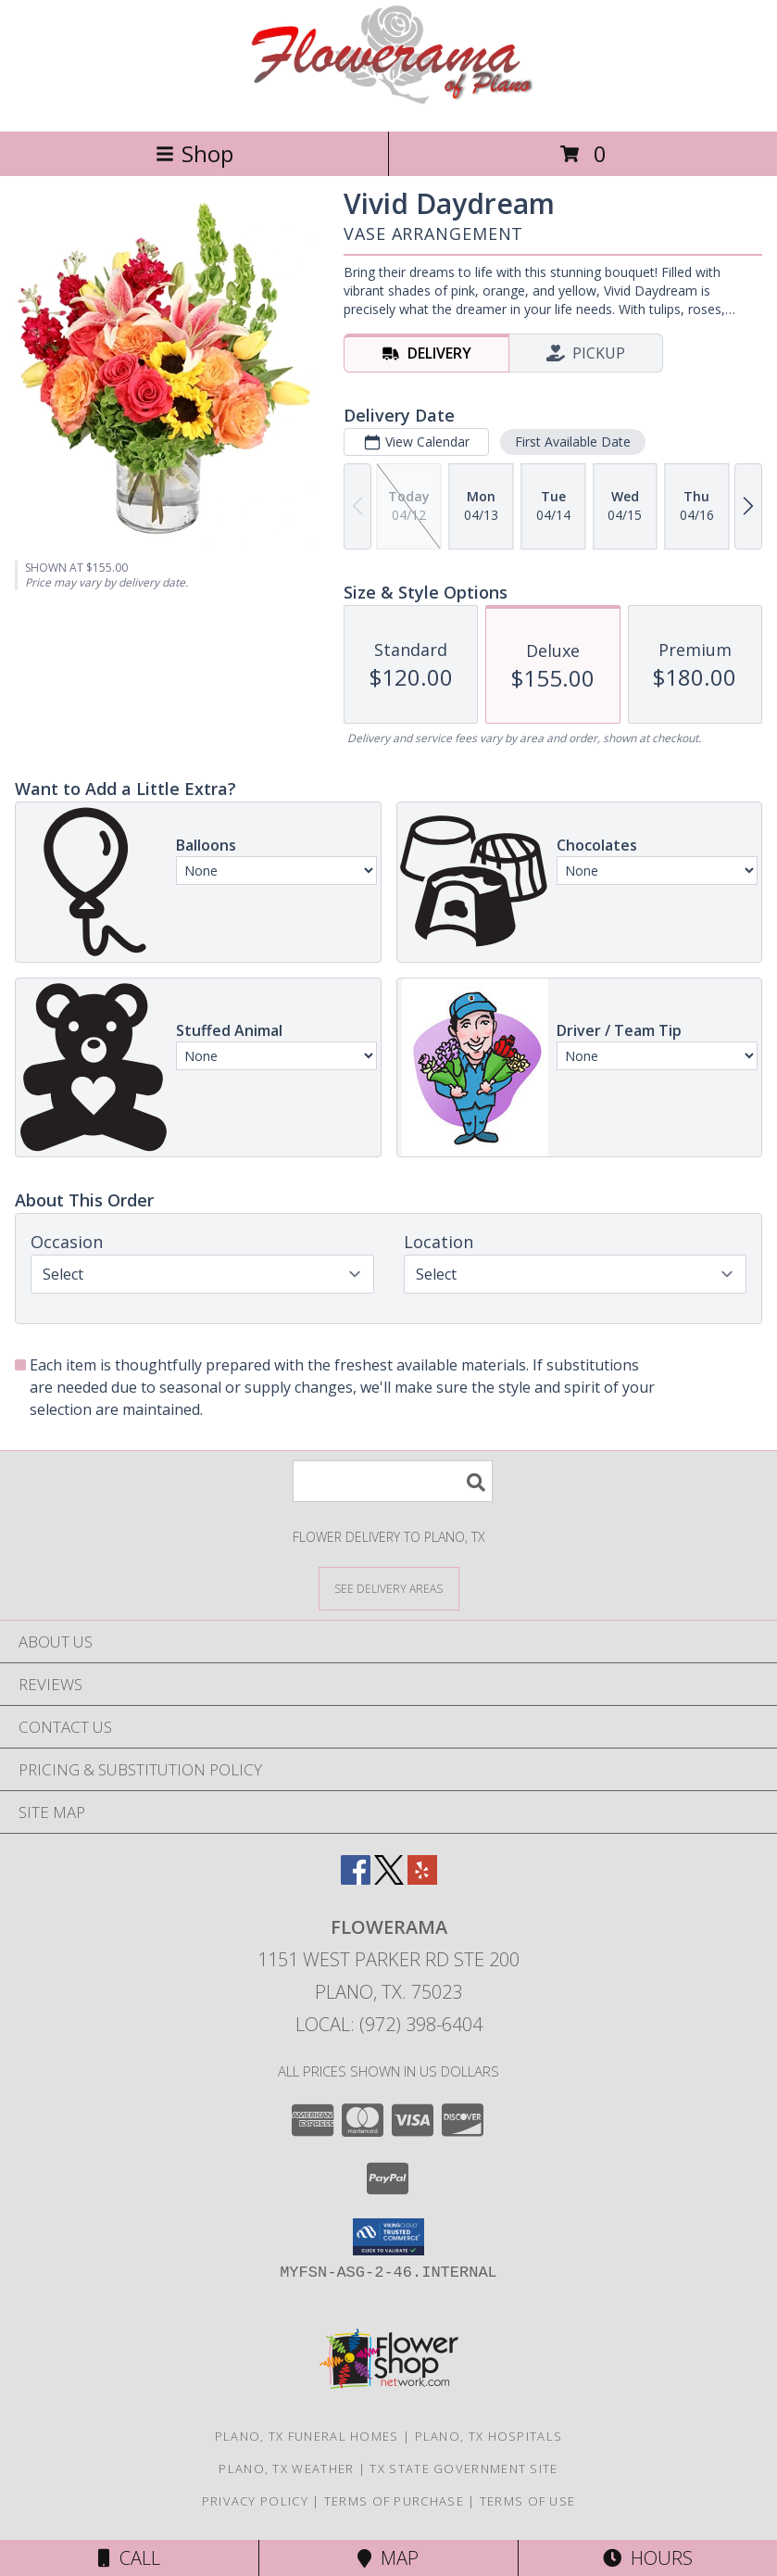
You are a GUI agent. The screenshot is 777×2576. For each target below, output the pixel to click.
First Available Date (573, 441)
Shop (194, 153)
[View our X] (389, 1878)
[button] (388, 2236)
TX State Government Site (464, 2468)
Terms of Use (528, 2501)
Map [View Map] (388, 2557)
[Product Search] (393, 1481)
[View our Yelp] (422, 1878)
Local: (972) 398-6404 (388, 2024)
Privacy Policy (255, 2501)
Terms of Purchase (394, 2501)
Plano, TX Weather (286, 2468)
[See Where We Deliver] (389, 1588)
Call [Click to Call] (129, 2557)
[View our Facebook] (355, 1878)
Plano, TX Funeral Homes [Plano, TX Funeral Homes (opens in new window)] (307, 2436)
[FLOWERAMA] (388, 104)
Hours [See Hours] (648, 2557)
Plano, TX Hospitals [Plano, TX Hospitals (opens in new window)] (489, 2436)
